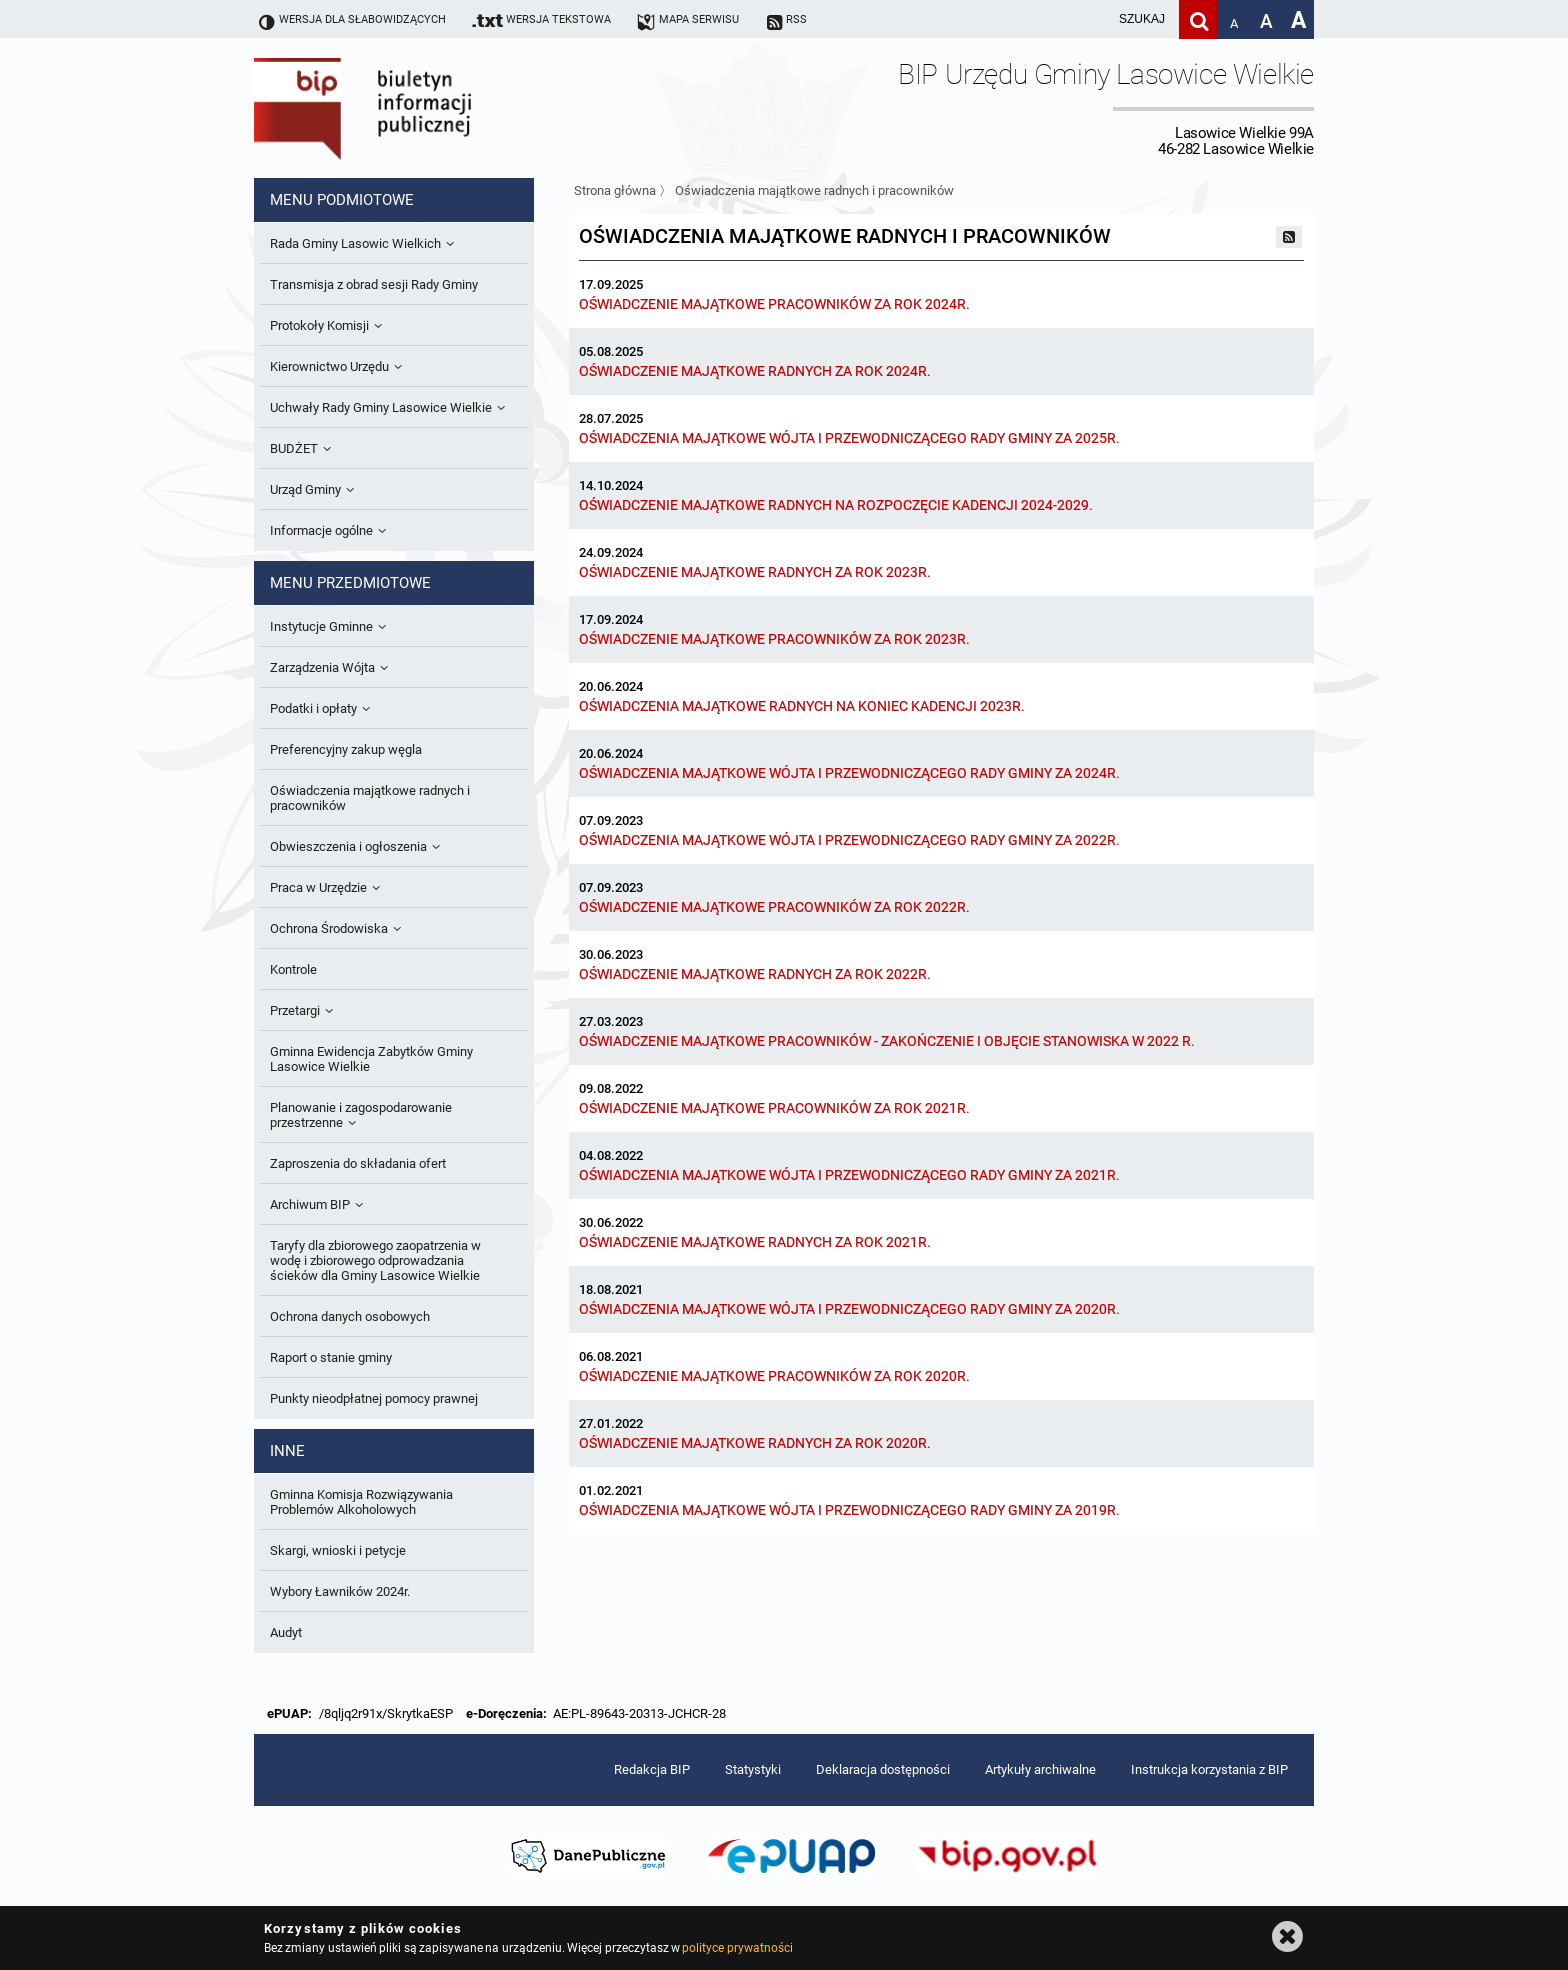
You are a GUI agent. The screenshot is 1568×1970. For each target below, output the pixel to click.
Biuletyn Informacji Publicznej (419, 108)
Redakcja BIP (652, 1769)
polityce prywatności (737, 1948)
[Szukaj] (1198, 19)
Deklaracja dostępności (883, 1769)
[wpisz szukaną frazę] (1092, 19)
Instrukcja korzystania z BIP (1209, 1769)
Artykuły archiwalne (1040, 1769)
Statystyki (753, 1769)
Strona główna (615, 190)
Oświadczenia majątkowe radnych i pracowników (814, 190)
